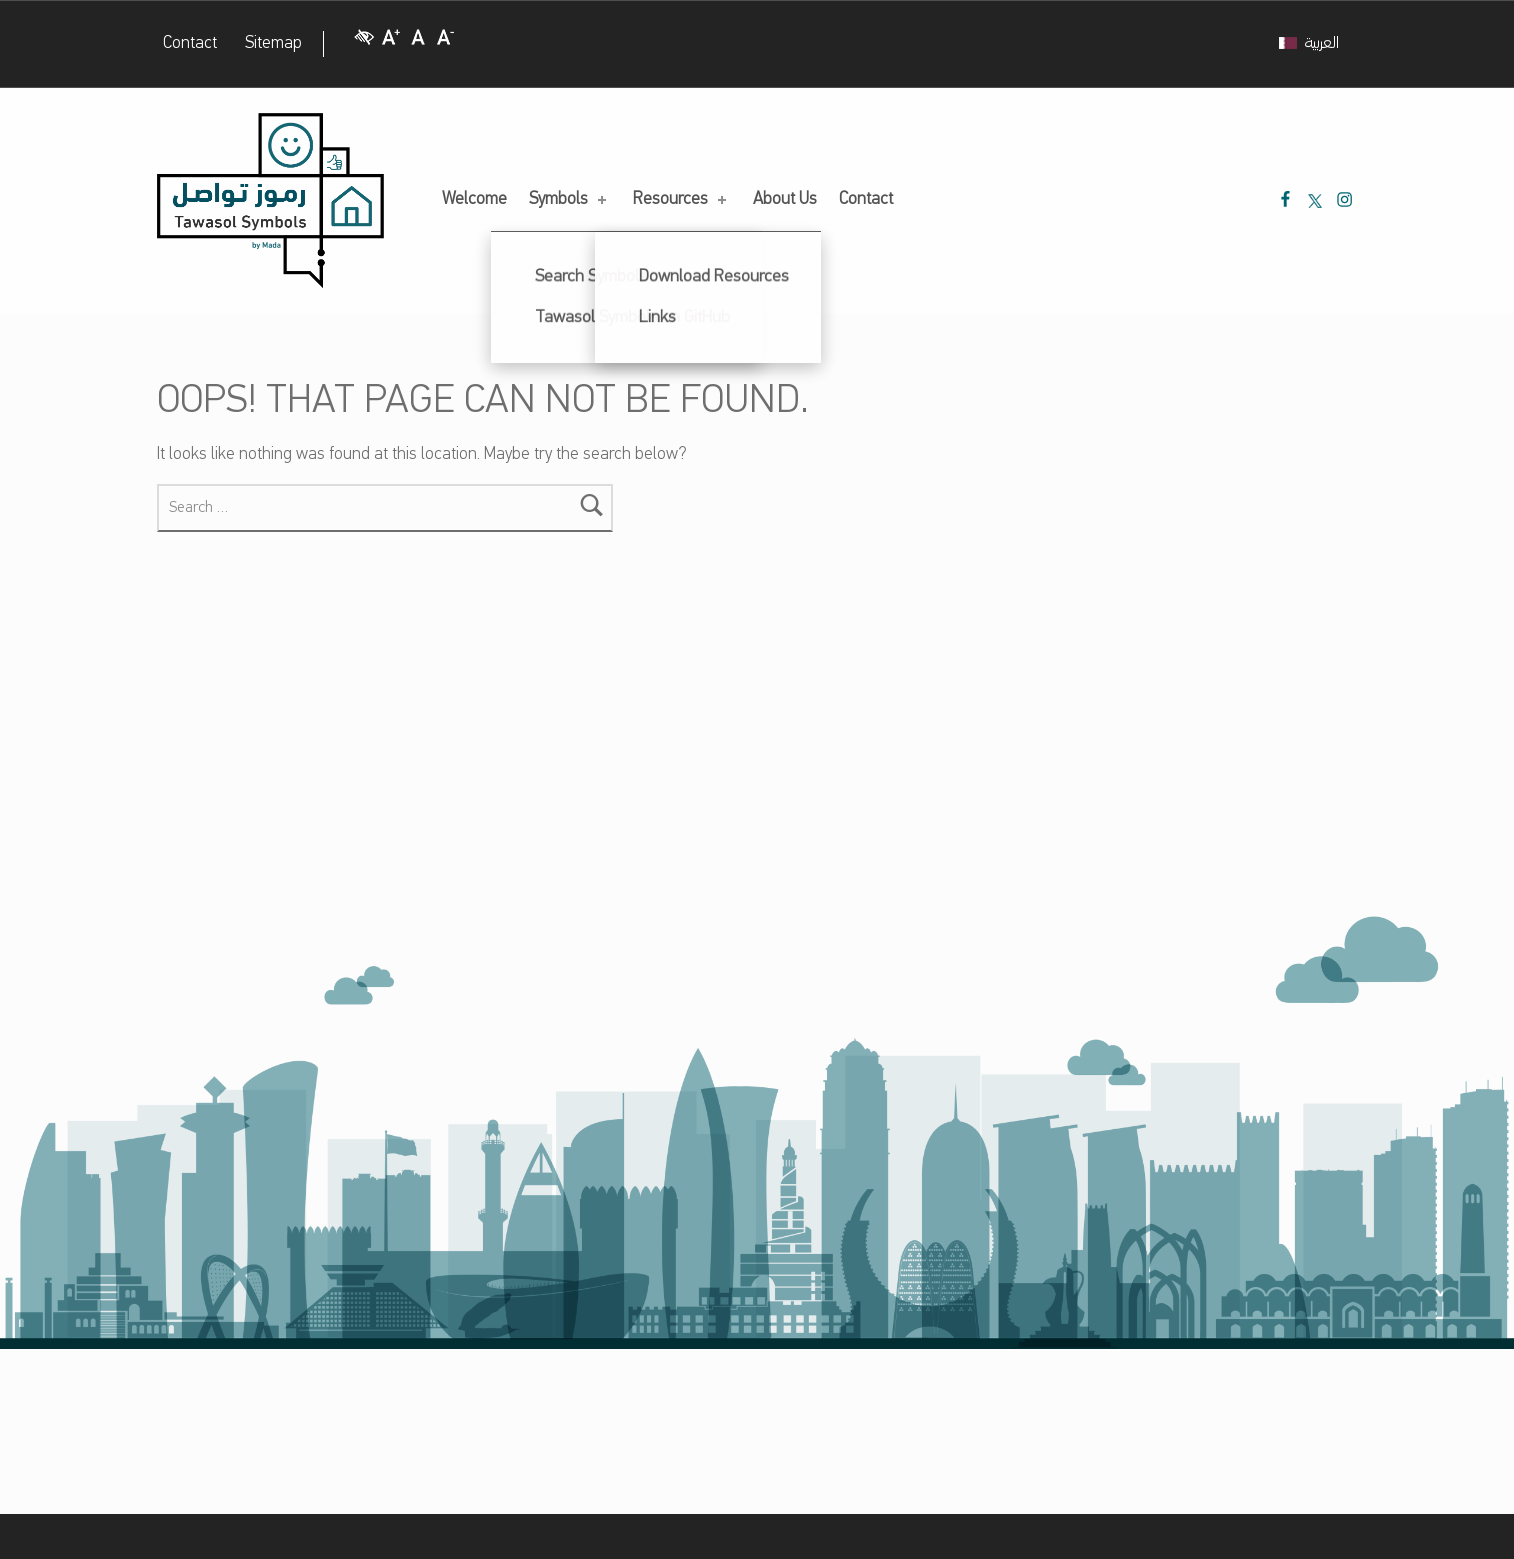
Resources (681, 199)
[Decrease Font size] (446, 44)
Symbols (569, 199)
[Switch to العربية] (1309, 44)
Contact (190, 43)
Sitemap (273, 43)
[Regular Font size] (418, 44)
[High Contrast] (364, 44)
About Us (785, 199)
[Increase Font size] (391, 44)
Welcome (474, 199)
